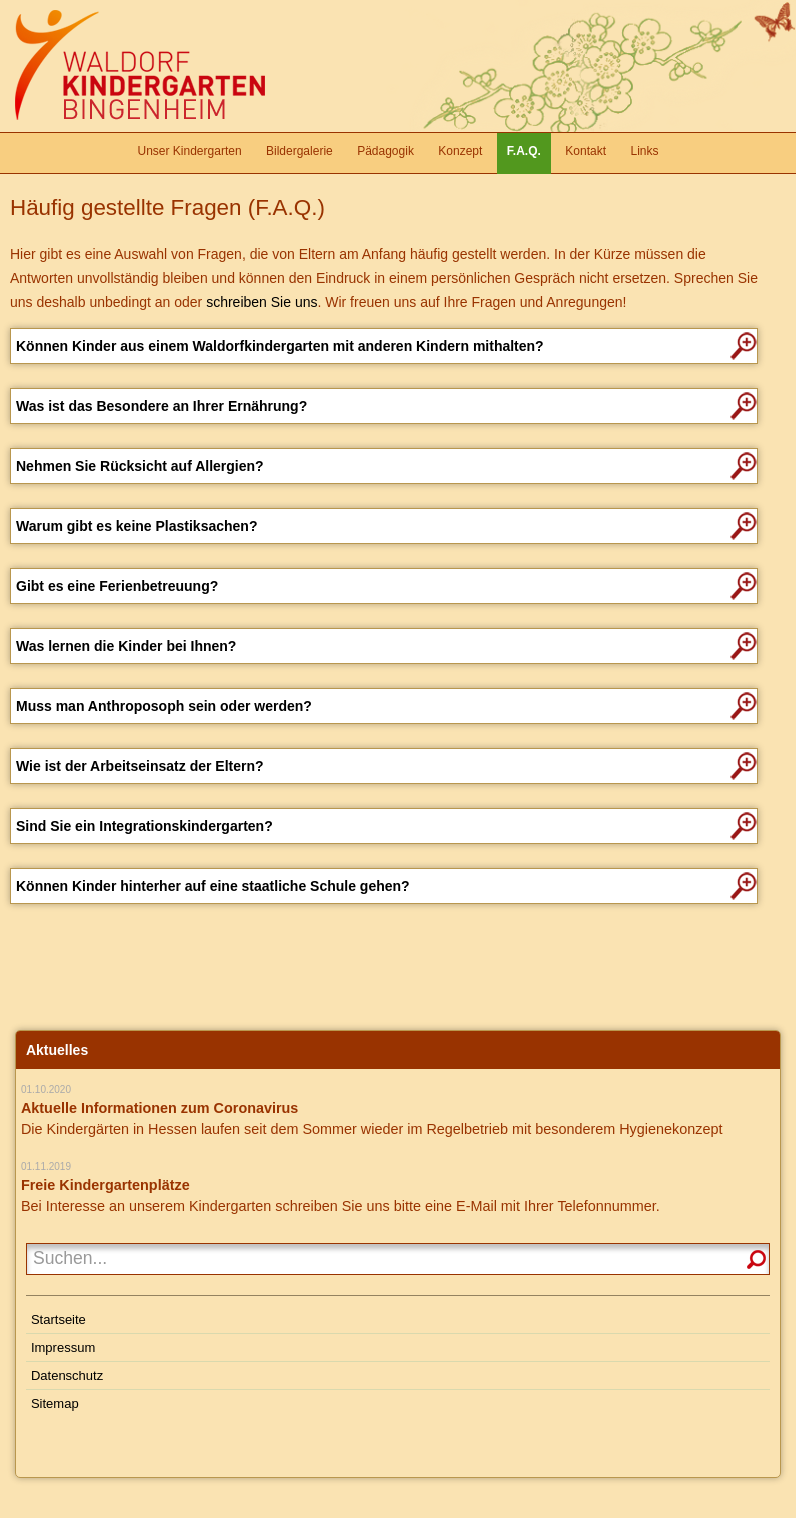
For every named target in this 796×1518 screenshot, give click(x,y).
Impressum (63, 1347)
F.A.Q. (524, 151)
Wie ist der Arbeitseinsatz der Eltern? (140, 766)
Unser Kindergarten (190, 151)
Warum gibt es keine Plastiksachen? (136, 526)
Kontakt (585, 151)
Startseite (58, 1319)
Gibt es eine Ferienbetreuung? (117, 586)
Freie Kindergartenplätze (105, 1185)
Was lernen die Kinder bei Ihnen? (126, 646)
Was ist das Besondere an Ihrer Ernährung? (161, 406)
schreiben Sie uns (261, 302)
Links (644, 151)
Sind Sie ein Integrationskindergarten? (144, 826)
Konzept (460, 151)
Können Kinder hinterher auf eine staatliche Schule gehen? (213, 886)
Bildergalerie (299, 151)
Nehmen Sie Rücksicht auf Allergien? (140, 466)
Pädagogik (385, 151)
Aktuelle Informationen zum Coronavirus (159, 1108)
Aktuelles (57, 1050)
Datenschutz (67, 1375)
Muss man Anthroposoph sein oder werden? (164, 706)
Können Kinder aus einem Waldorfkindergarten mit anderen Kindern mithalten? (280, 346)
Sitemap (55, 1403)
